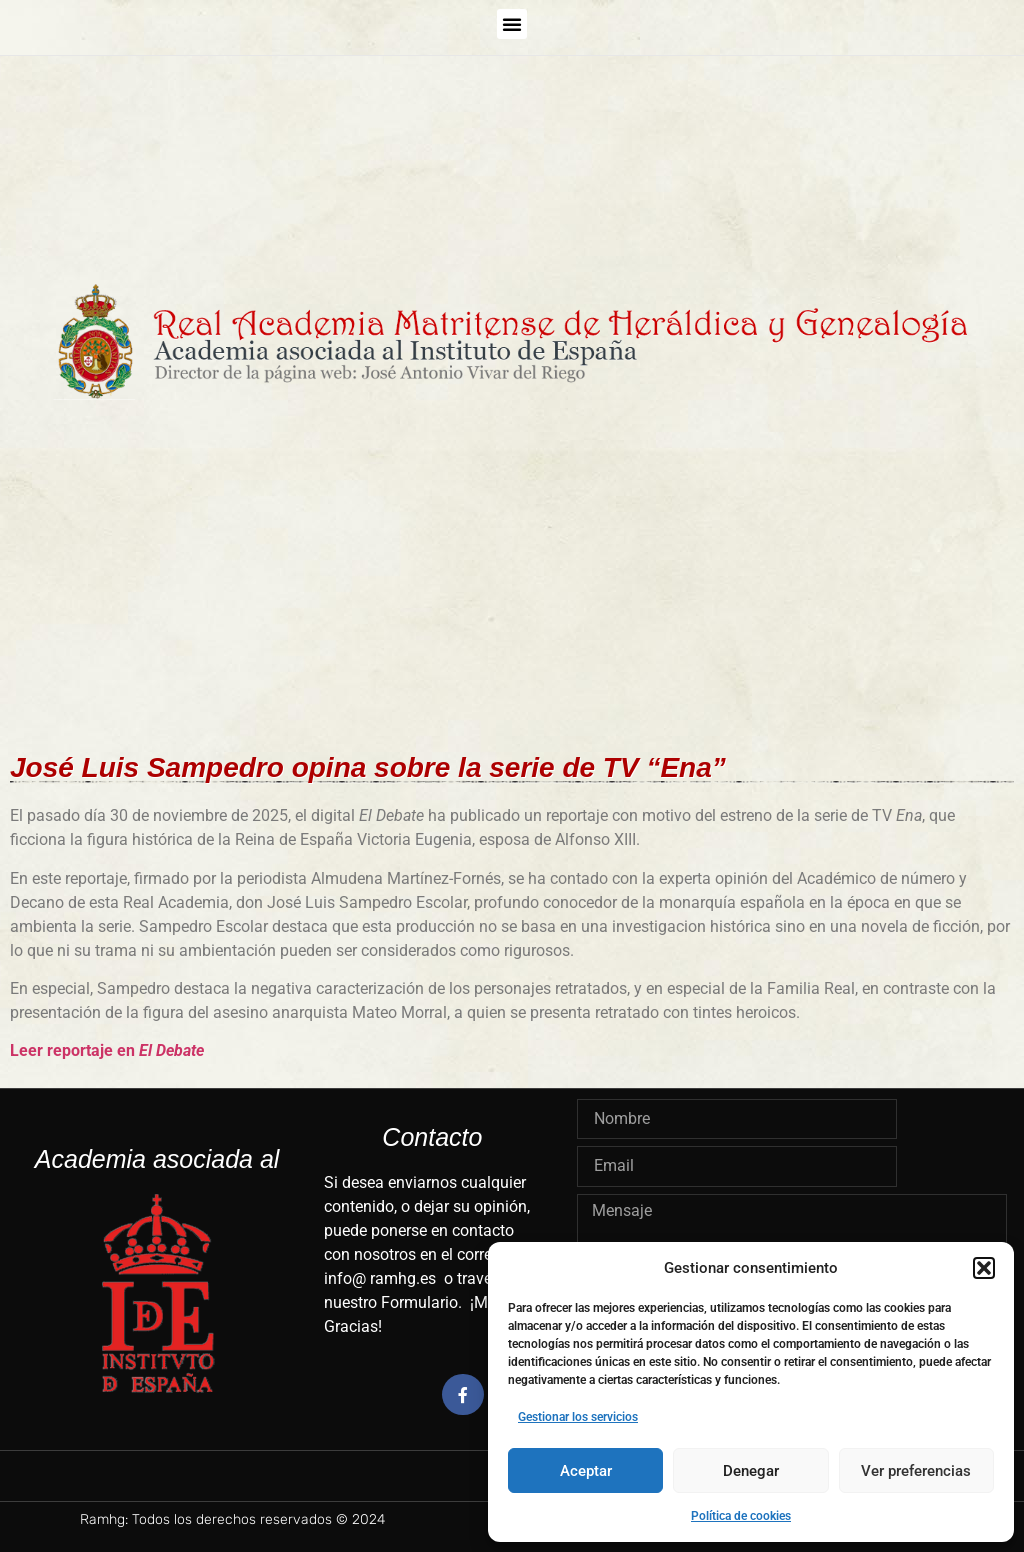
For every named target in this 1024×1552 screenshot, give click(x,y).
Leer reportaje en (107, 1050)
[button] (984, 1268)
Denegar (751, 1471)
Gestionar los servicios (578, 1417)
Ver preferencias (916, 1471)
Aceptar (586, 1471)
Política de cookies (741, 1516)
